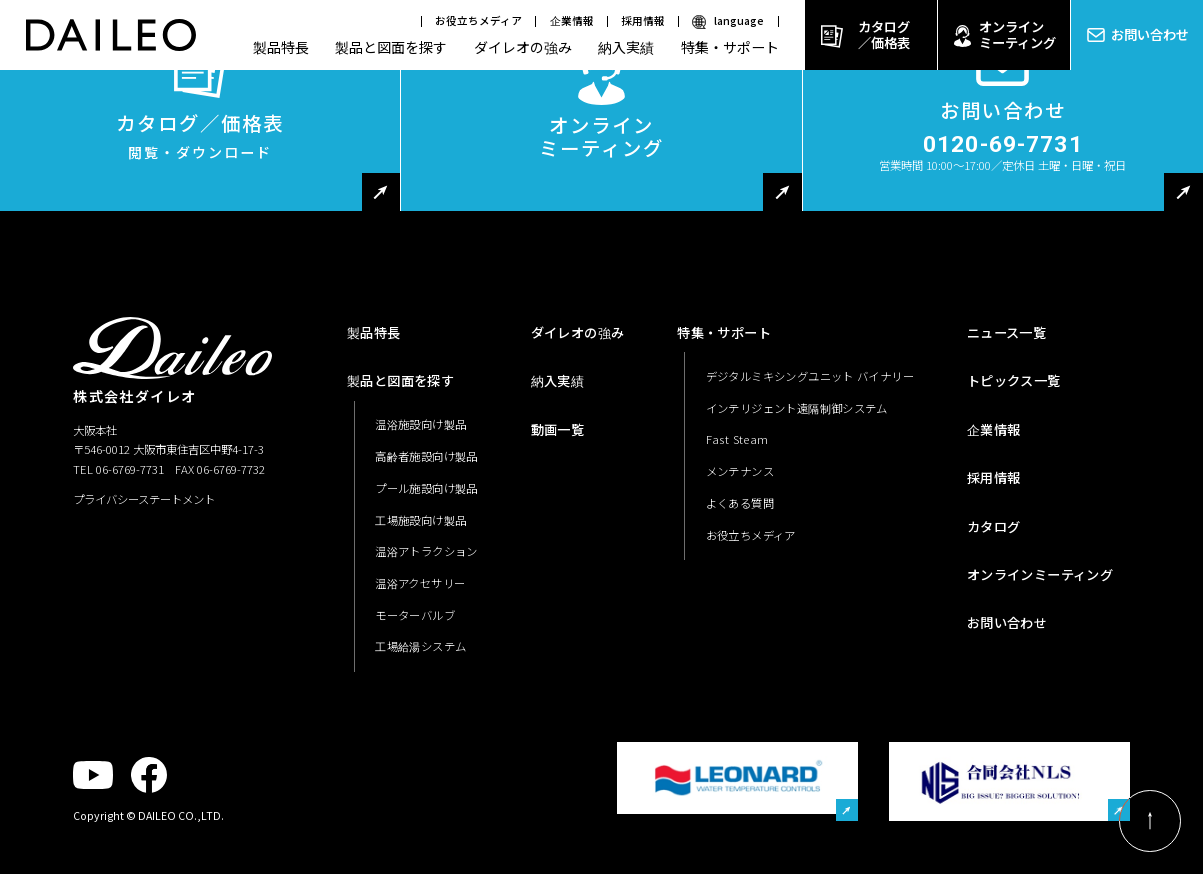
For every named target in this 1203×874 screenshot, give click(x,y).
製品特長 (281, 47)
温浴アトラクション (426, 551)
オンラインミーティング (1017, 34)
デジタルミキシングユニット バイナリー (810, 376)
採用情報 (643, 20)
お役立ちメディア (478, 20)
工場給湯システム (420, 646)
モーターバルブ (415, 615)
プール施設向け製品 (426, 488)
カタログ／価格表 (884, 34)
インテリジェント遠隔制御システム (797, 408)
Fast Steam (737, 439)
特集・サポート (730, 47)
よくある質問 (740, 503)
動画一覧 (558, 429)
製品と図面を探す (391, 47)
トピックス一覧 (1014, 380)
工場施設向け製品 (420, 520)
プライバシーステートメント (144, 499)
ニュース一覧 (1006, 332)
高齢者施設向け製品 (426, 456)
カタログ (994, 526)
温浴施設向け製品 (420, 424)
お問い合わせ (1150, 34)
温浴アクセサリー (420, 583)
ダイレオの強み (523, 47)
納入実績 (626, 47)
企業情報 (572, 20)
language (739, 20)
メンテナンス (740, 471)
